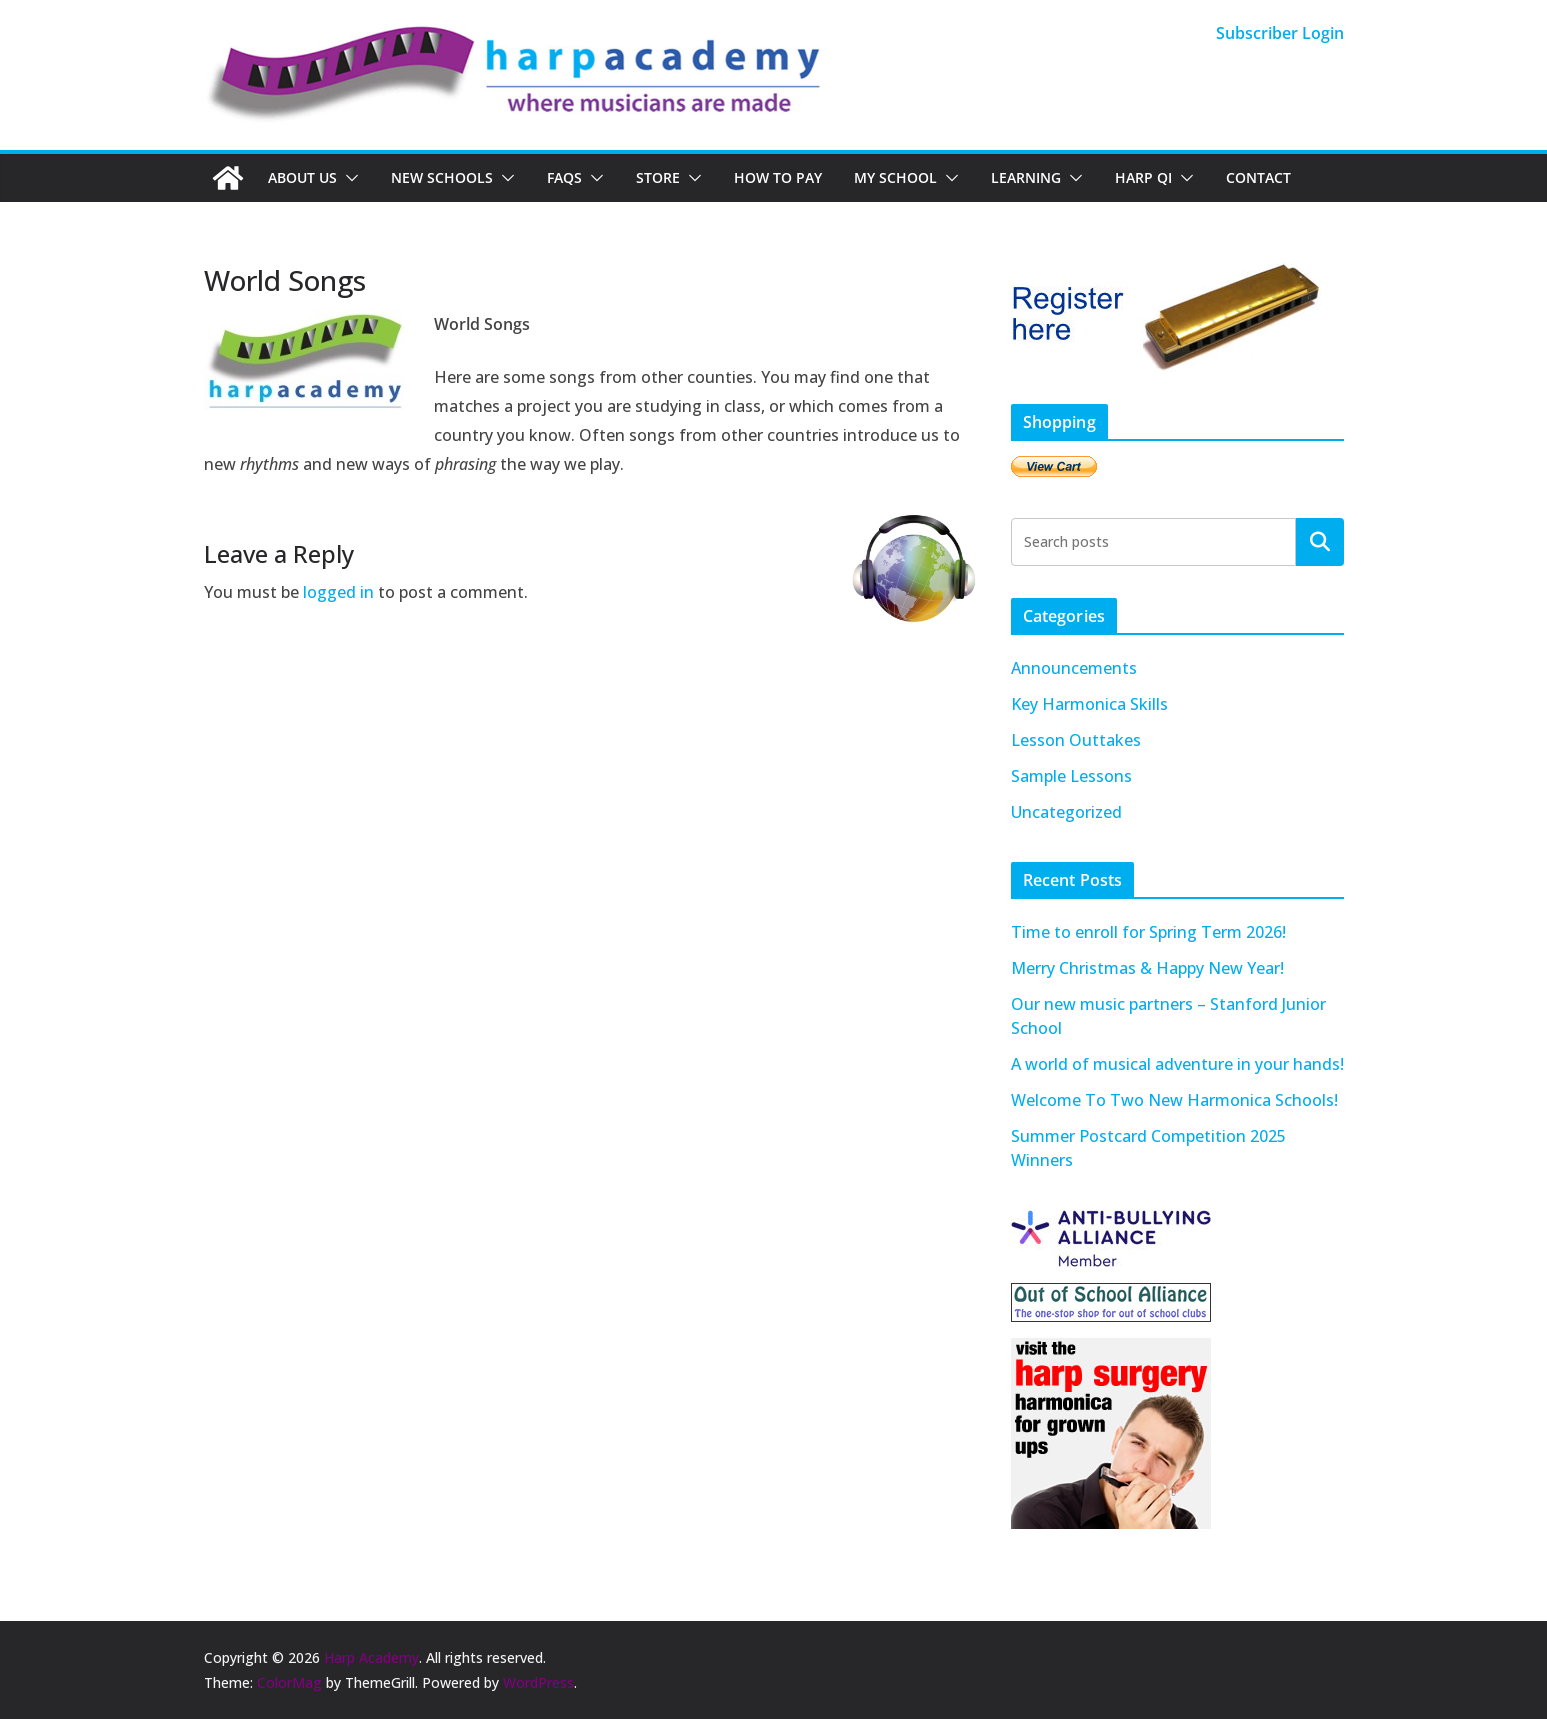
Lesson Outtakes (1076, 740)
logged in (338, 592)
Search (1320, 541)
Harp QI (1143, 177)
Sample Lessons (1071, 776)
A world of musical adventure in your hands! (1177, 1064)
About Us (302, 177)
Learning (1026, 177)
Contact (1258, 177)
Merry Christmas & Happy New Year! (1147, 968)
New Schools (442, 177)
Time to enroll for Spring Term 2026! (1148, 932)
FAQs (564, 177)
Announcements (1074, 668)
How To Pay (778, 177)
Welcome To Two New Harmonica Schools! (1174, 1100)
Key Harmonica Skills (1089, 704)
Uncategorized (1066, 812)
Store (658, 177)
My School (895, 177)
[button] (348, 178)
